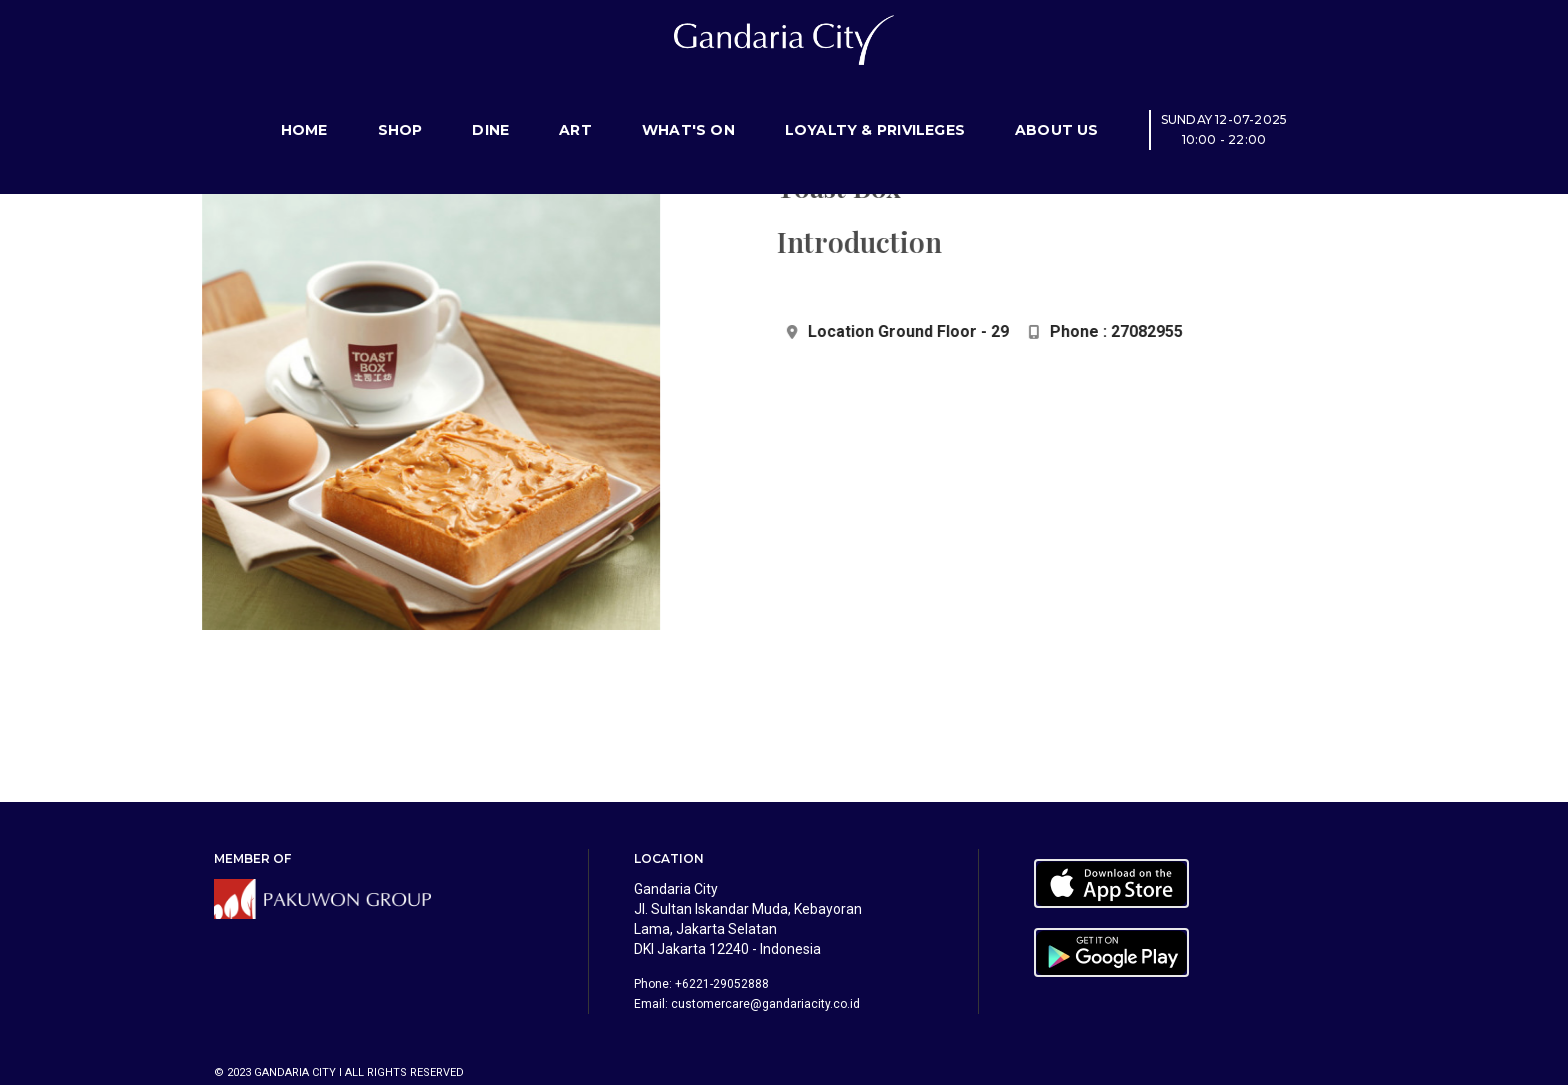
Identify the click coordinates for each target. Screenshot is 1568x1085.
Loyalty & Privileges (875, 105)
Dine (490, 105)
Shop (400, 105)
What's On (688, 105)
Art (575, 105)
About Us (1057, 105)
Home (304, 105)
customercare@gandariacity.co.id (765, 1004)
